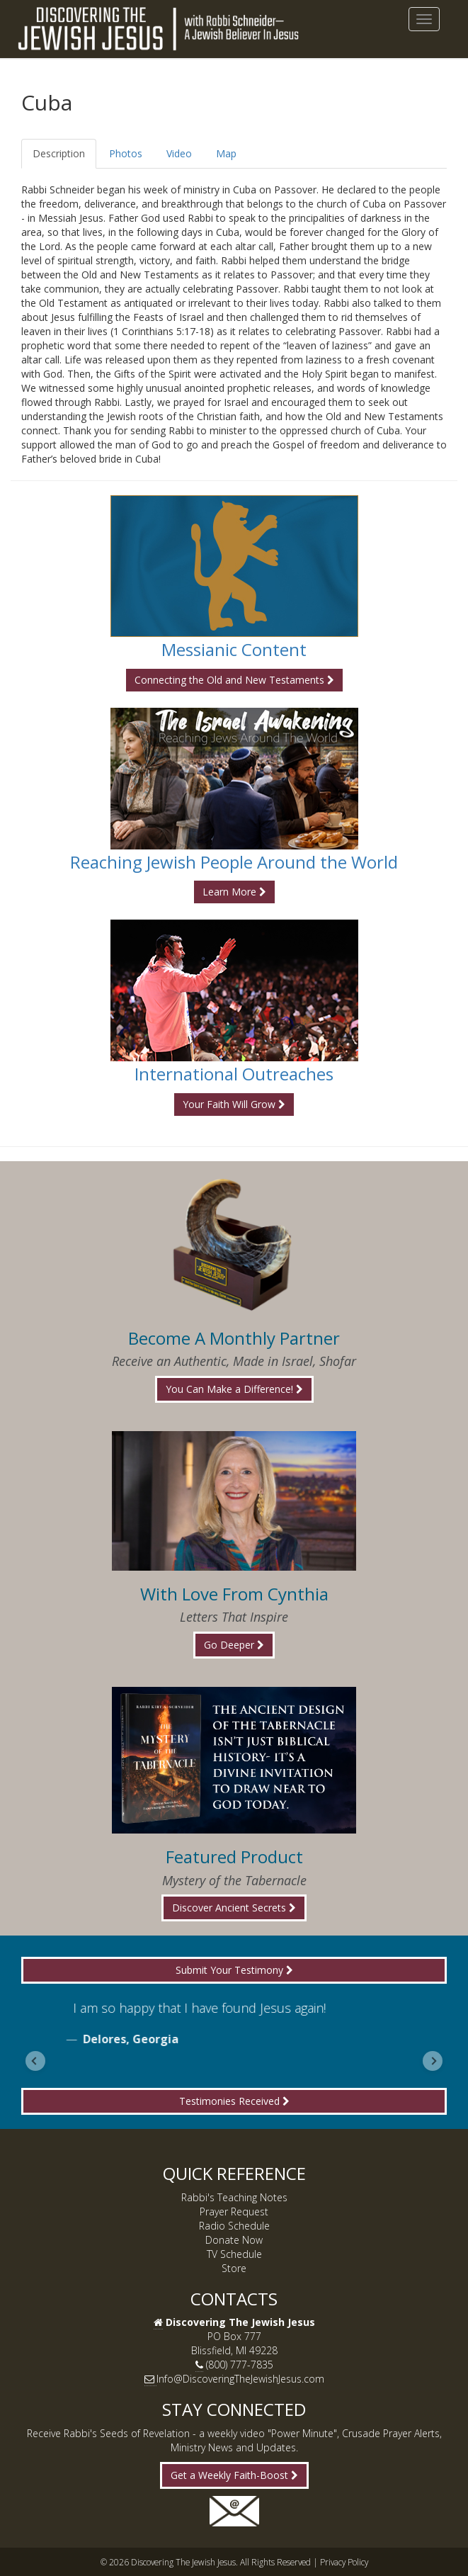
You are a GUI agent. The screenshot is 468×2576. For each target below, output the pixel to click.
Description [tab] (59, 153)
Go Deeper (234, 1644)
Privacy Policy (344, 2561)
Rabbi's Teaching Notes (234, 2197)
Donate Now (234, 2240)
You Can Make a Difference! (234, 1389)
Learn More (234, 891)
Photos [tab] (125, 153)
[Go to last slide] (35, 2061)
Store (234, 2268)
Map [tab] (226, 153)
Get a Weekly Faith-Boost (234, 2475)
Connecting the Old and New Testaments (234, 680)
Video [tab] (179, 153)
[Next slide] (433, 2061)
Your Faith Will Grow (234, 1104)
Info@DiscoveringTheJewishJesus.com (240, 2378)
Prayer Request (234, 2211)
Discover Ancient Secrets (234, 1907)
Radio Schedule (234, 2225)
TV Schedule (234, 2254)
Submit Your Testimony (234, 1970)
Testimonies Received (234, 2101)
